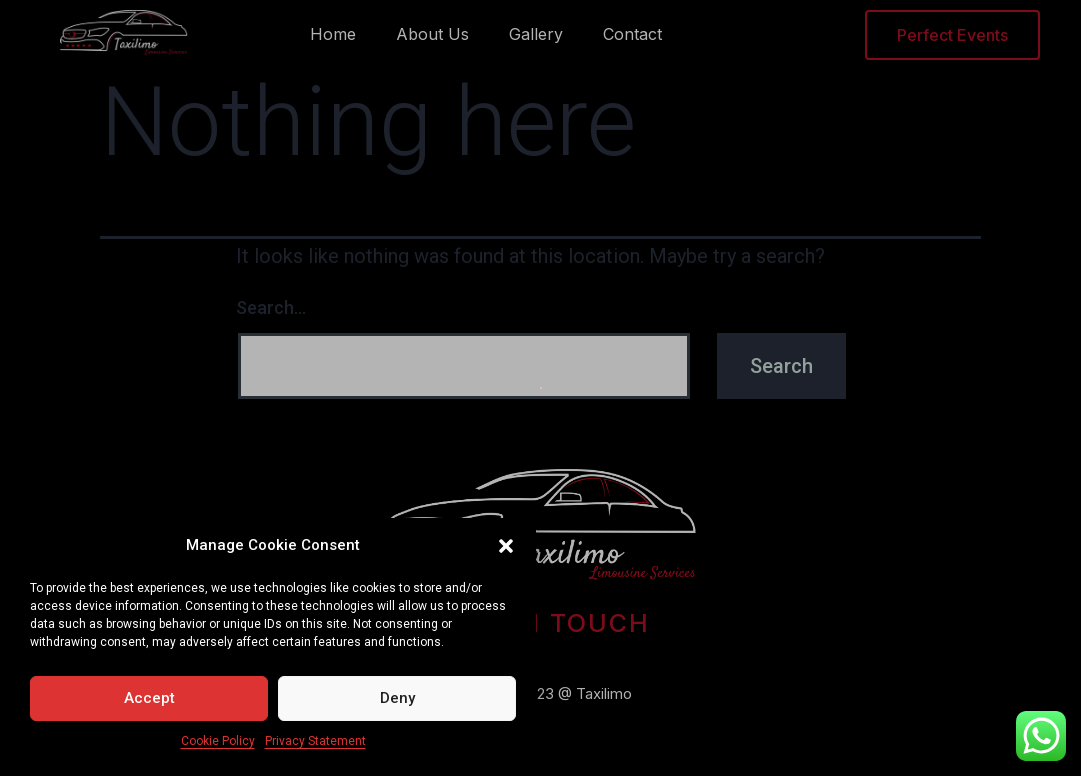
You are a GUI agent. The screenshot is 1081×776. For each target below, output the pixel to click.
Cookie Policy (218, 741)
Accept (149, 698)
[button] (506, 546)
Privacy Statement (315, 741)
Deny (397, 698)
